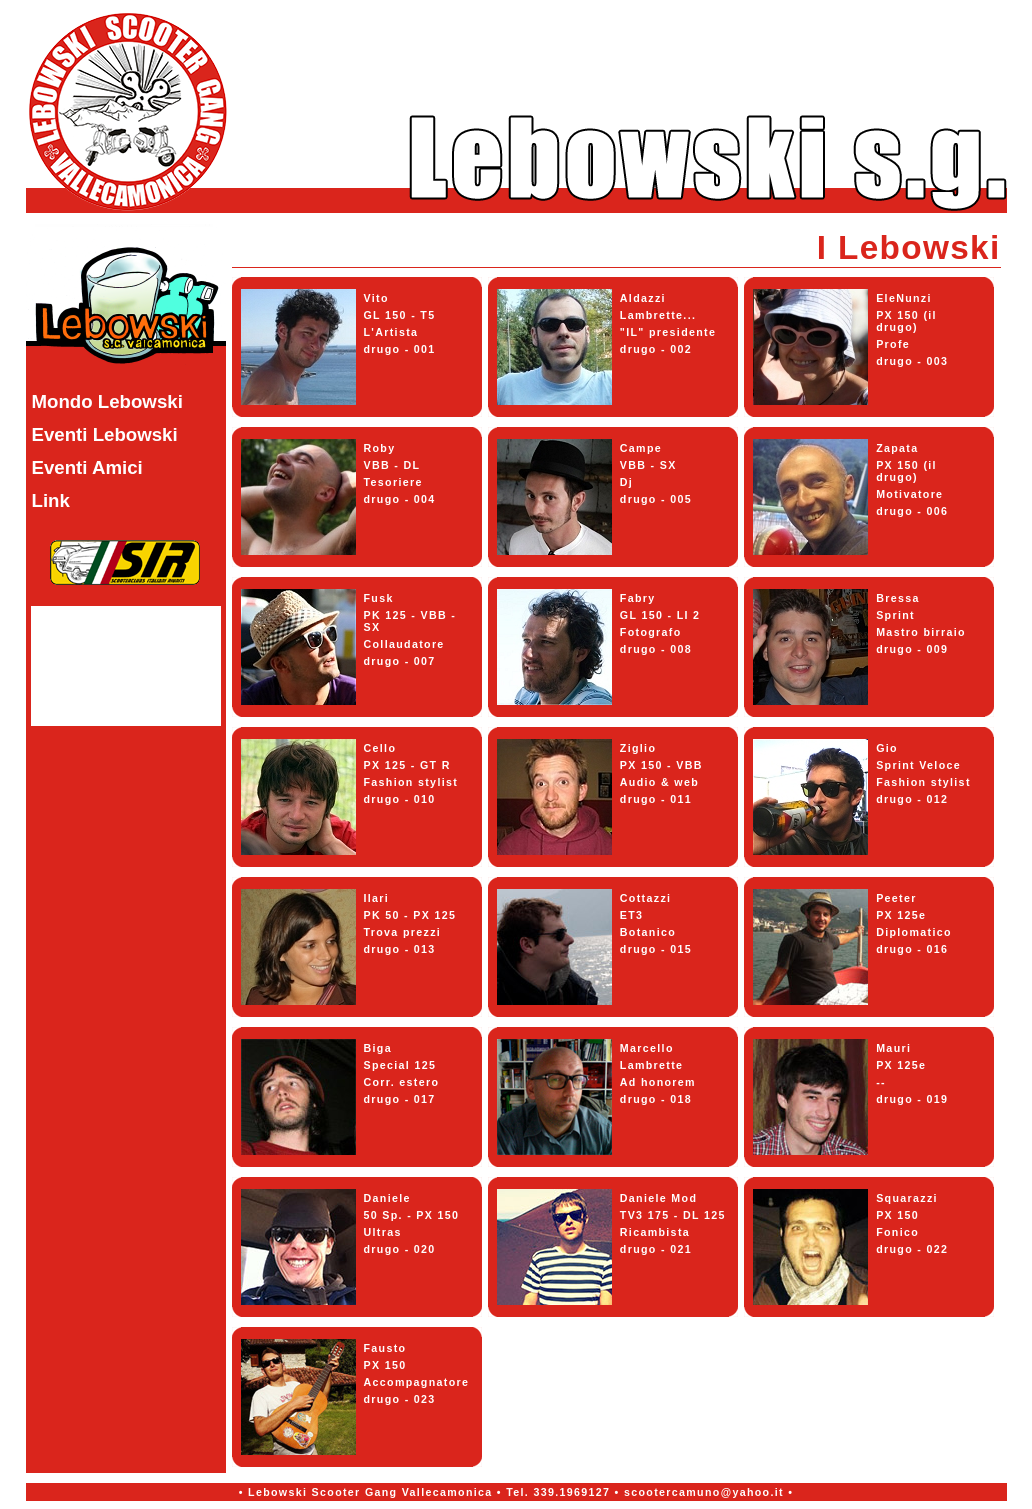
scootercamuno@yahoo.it (704, 1492)
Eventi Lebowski (105, 434)
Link (51, 500)
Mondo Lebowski (107, 401)
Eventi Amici (87, 467)
